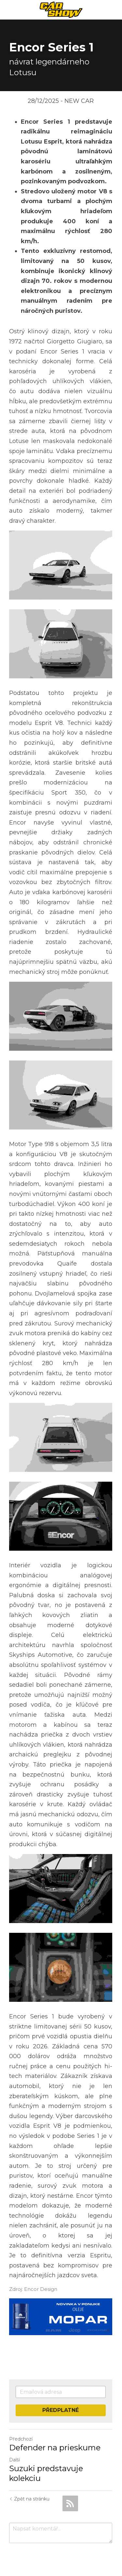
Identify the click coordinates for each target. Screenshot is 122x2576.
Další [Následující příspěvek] (14, 2454)
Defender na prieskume (55, 2442)
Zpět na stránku (29, 2493)
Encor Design (40, 2284)
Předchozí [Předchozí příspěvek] (21, 2433)
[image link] (61, 9)
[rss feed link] (70, 2498)
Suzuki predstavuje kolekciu (46, 2467)
